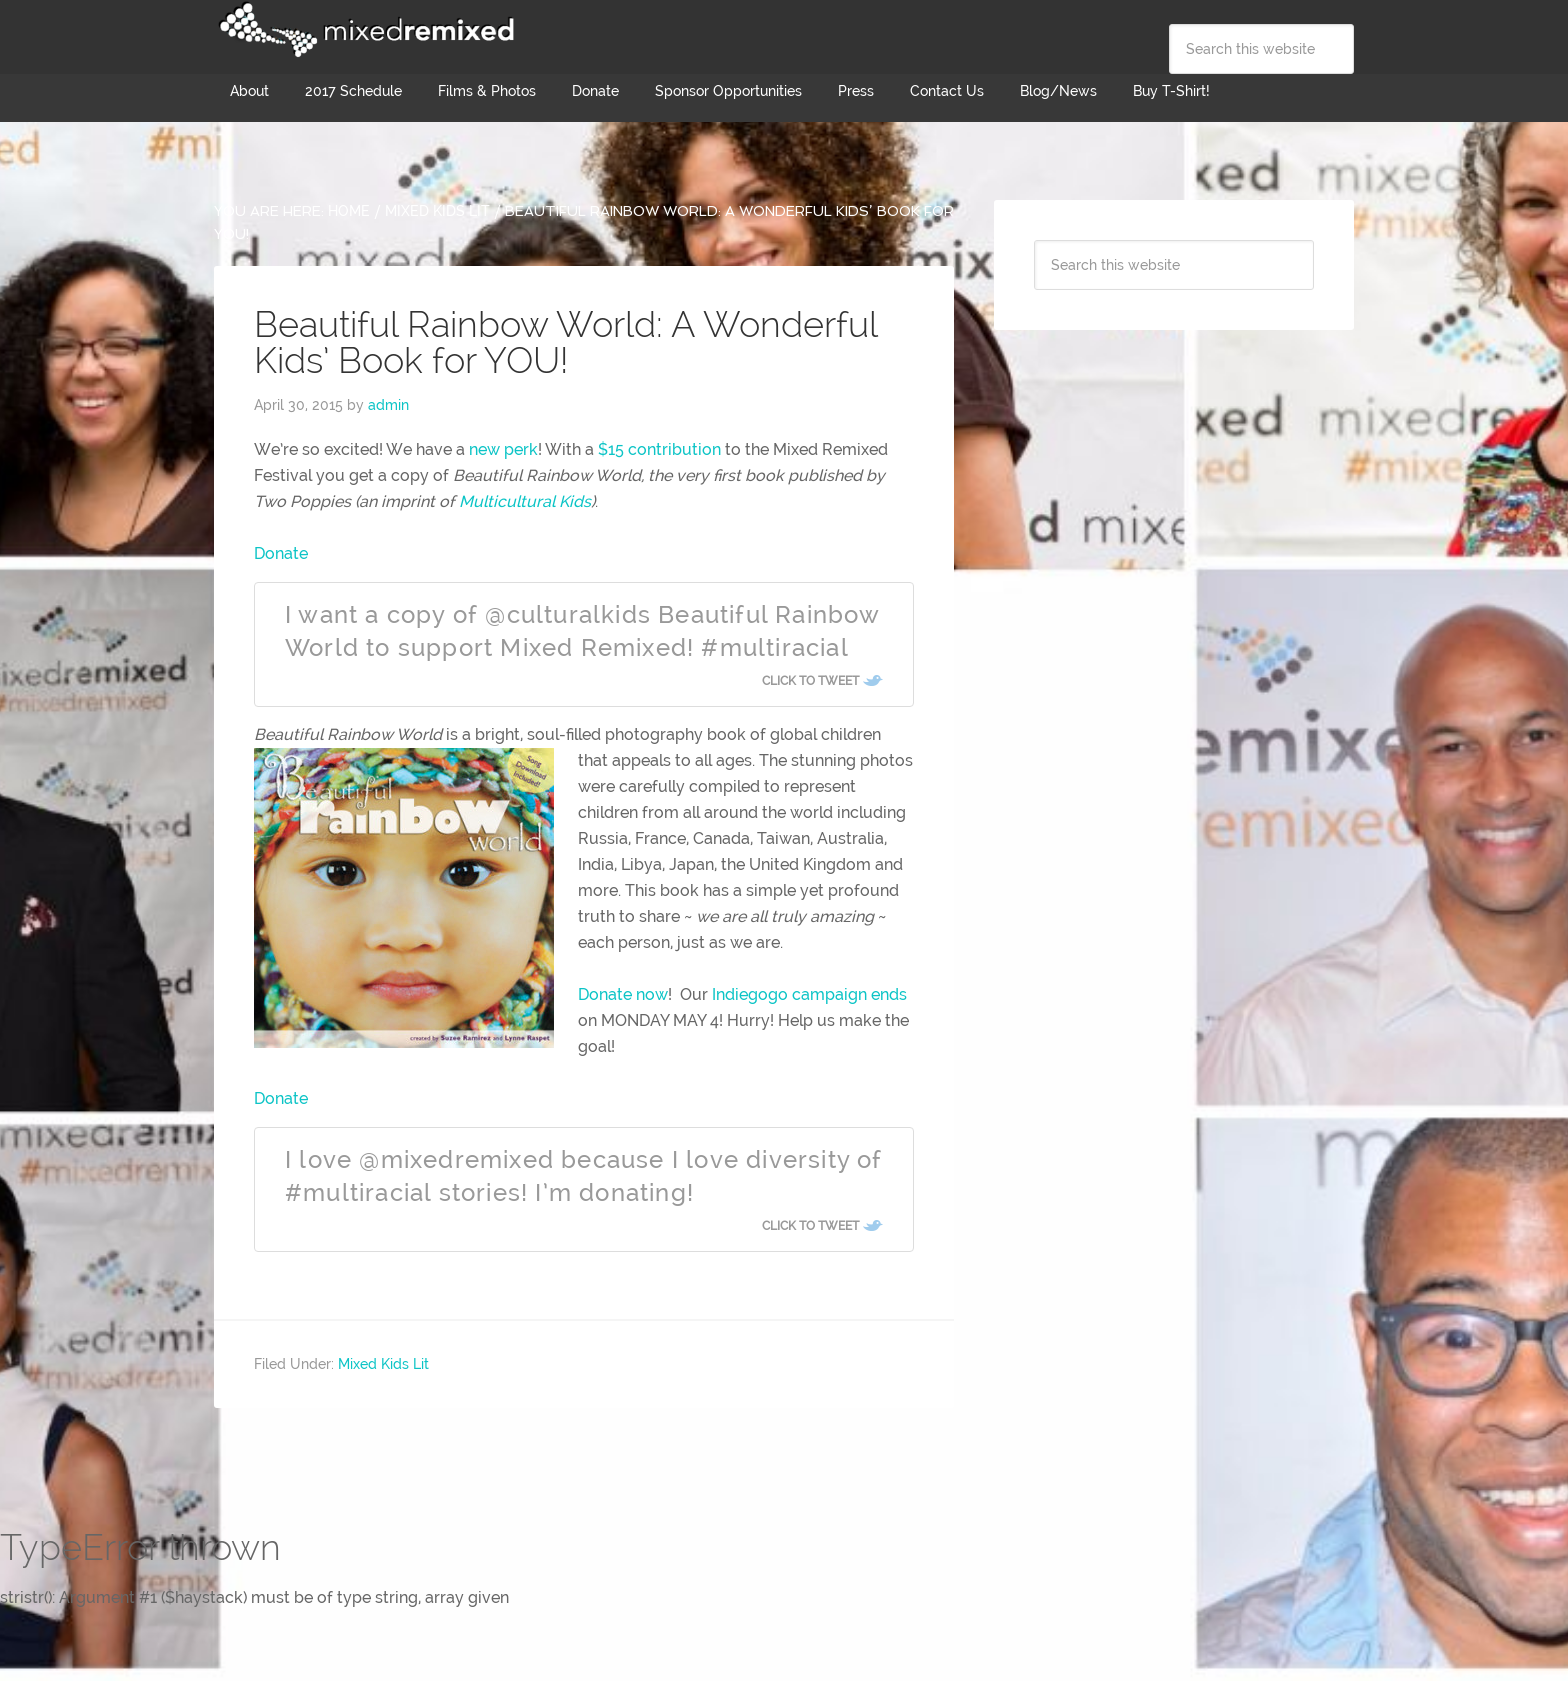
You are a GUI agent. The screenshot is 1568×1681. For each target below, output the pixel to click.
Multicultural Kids (525, 501)
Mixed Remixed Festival (364, 30)
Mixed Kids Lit (383, 1364)
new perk (503, 449)
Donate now (623, 994)
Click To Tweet (810, 681)
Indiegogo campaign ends (809, 994)
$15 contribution (659, 449)
